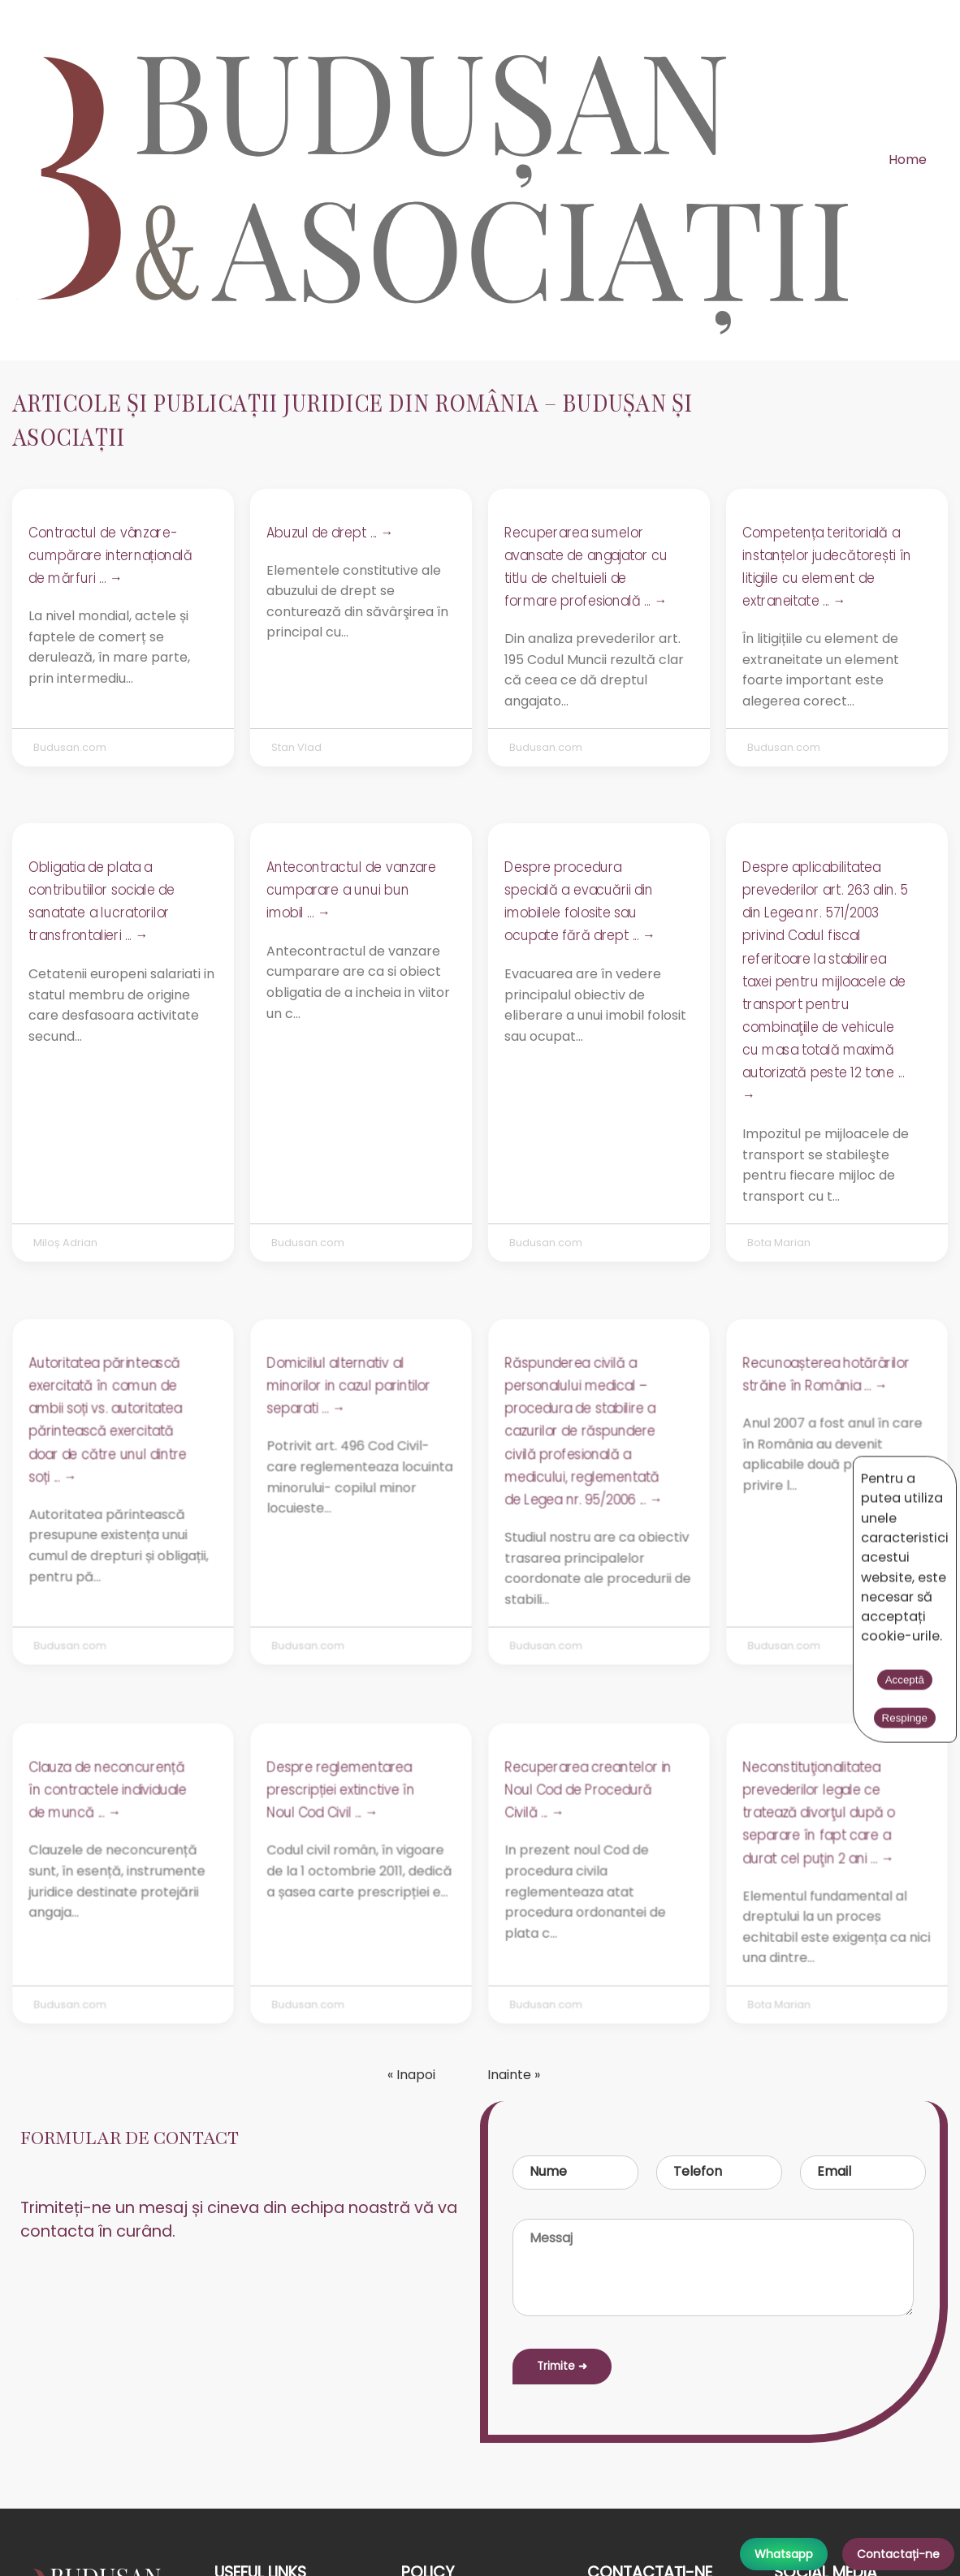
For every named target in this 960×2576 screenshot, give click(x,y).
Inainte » (513, 2074)
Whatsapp (784, 2554)
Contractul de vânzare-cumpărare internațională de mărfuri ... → (110, 555)
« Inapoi (411, 2074)
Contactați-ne (898, 2554)
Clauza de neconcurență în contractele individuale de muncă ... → (107, 1790)
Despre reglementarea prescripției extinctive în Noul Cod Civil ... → (340, 1790)
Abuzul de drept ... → (329, 532)
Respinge (831, 1471)
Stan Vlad (296, 747)
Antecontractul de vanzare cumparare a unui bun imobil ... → (351, 889)
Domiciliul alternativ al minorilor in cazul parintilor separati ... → (348, 1387)
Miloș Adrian (65, 1242)
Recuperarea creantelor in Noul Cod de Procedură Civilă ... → (588, 1790)
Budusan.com (69, 747)
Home (908, 159)
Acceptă (760, 1471)
